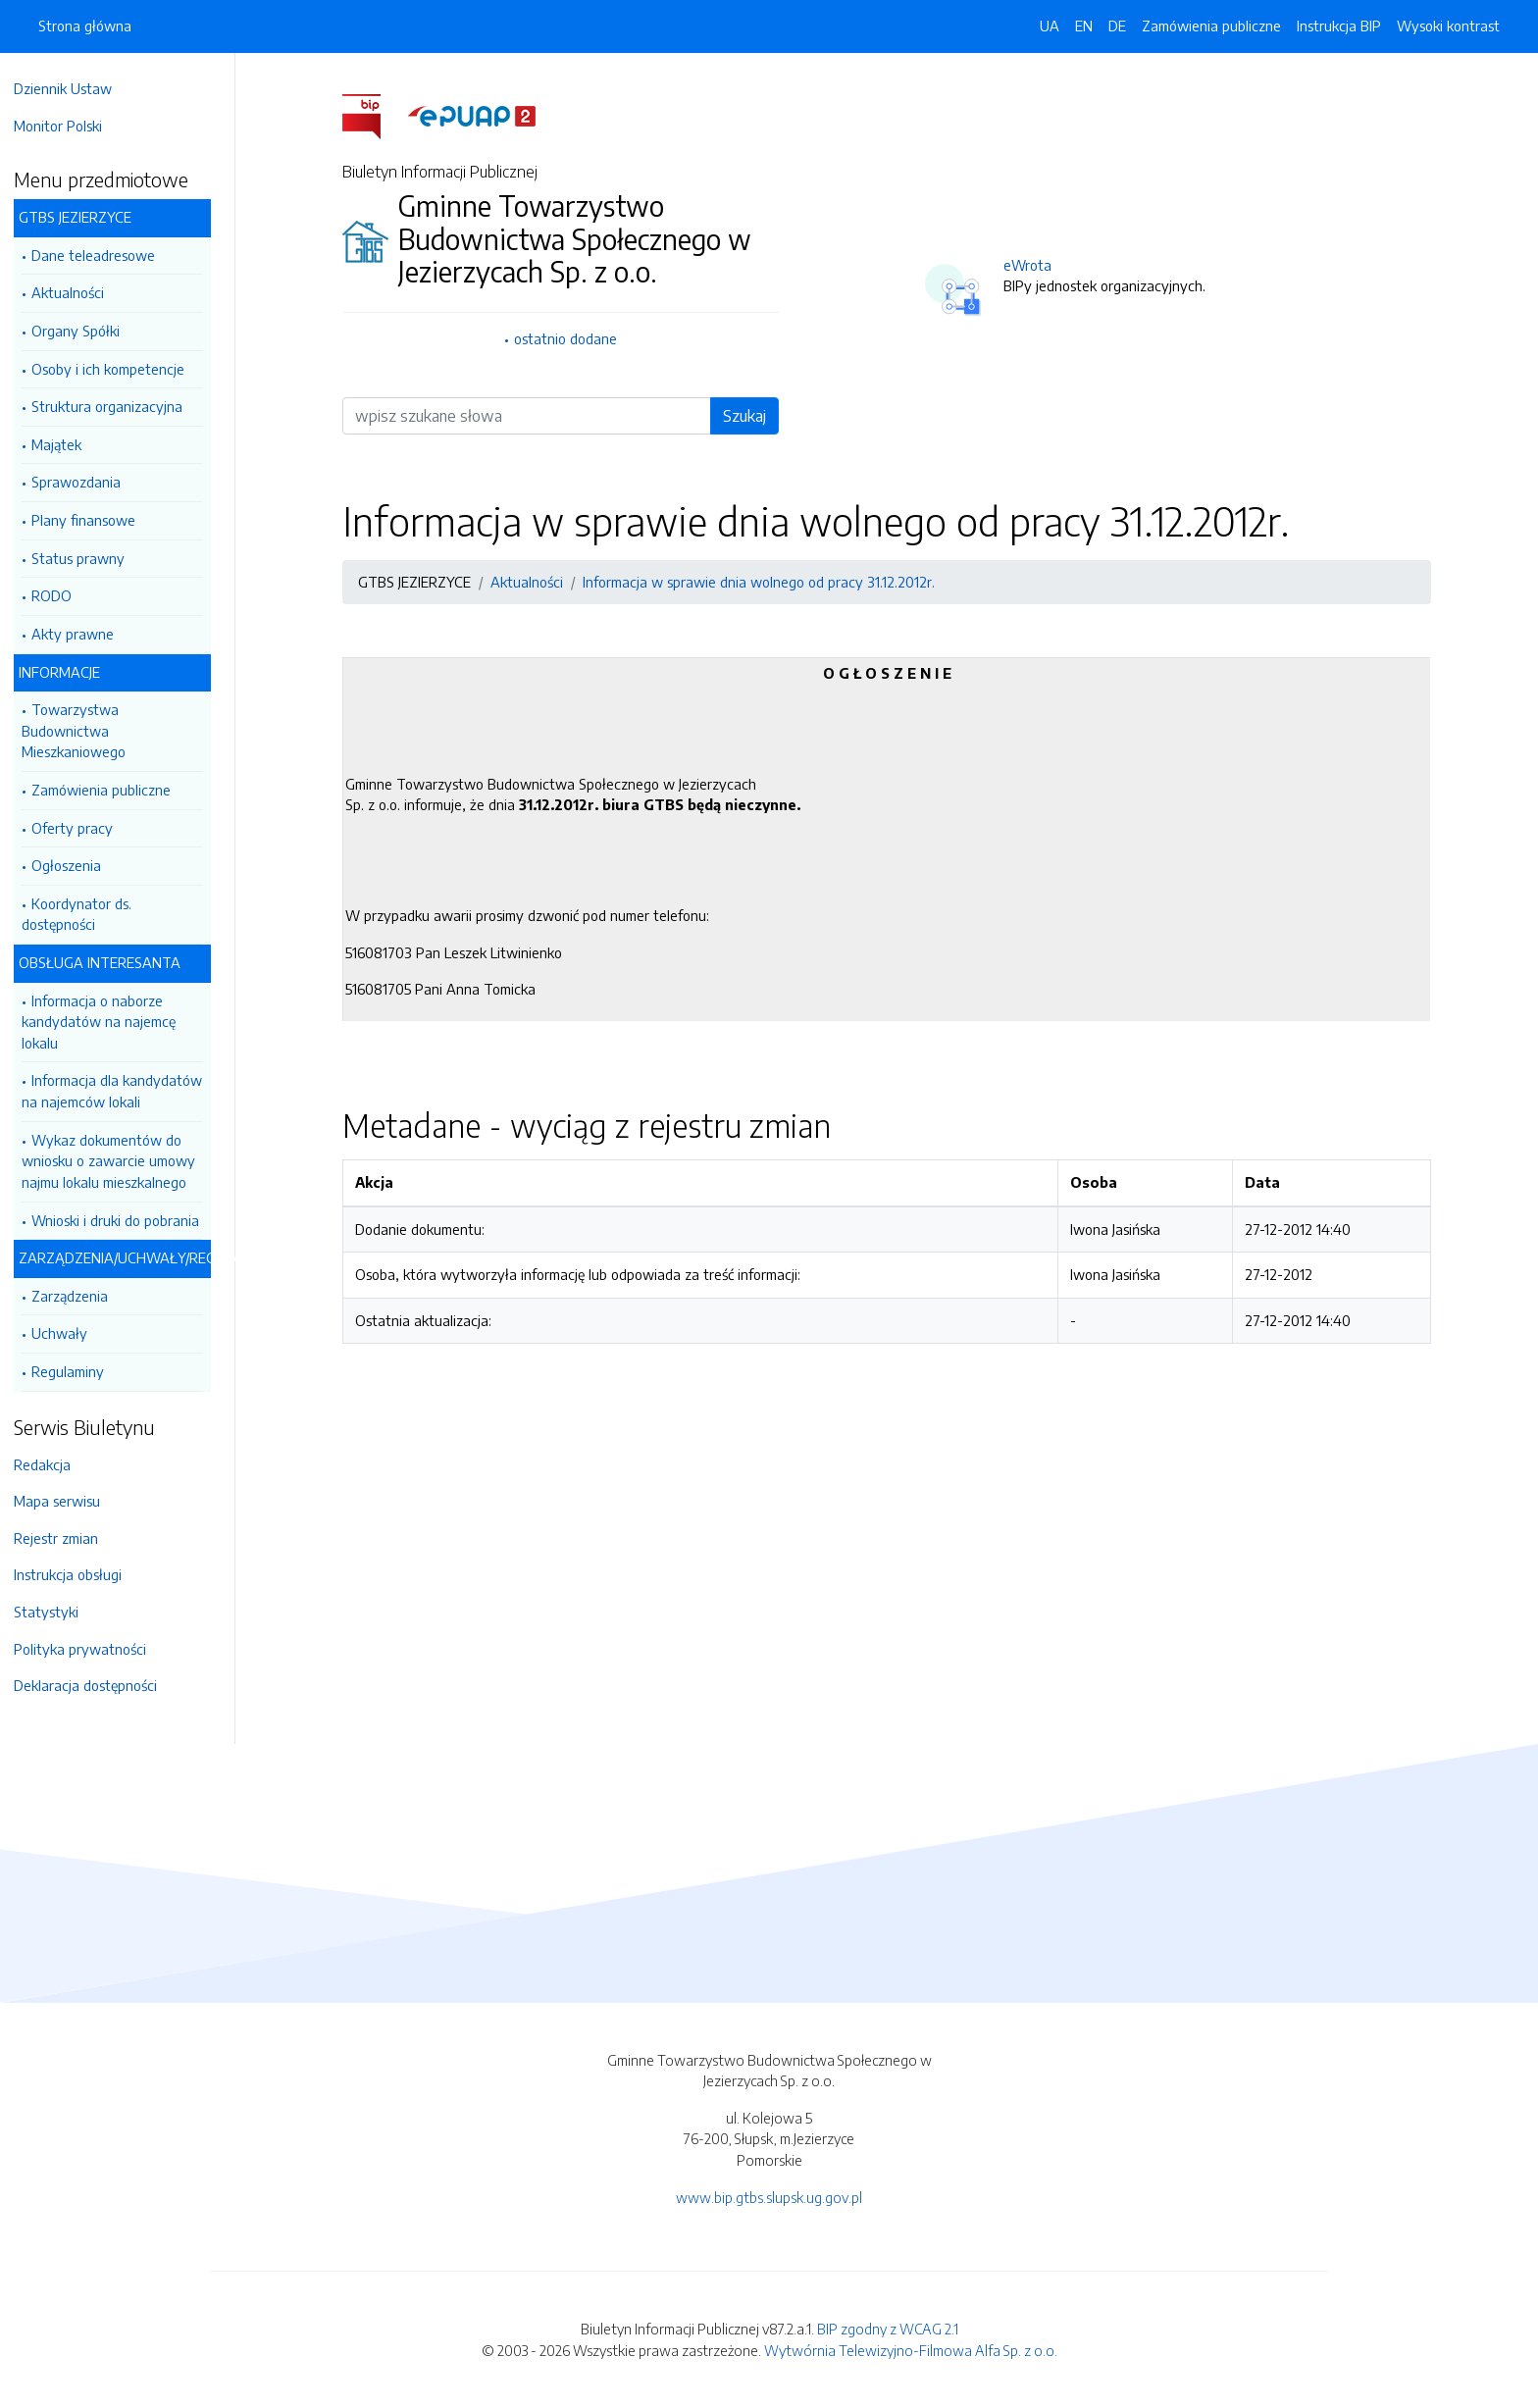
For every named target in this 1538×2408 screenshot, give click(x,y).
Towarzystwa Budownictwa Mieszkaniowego (83, 730)
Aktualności (77, 292)
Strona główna (84, 25)
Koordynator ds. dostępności (86, 914)
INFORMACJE (69, 672)
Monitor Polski (68, 125)
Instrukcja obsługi (77, 1574)
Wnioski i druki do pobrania (125, 1220)
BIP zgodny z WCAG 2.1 (887, 2328)
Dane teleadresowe (103, 255)
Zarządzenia (79, 1296)
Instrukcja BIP (1339, 25)
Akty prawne (82, 633)
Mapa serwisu (67, 1501)
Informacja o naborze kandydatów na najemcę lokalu (108, 1021)
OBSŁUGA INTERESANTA (109, 962)
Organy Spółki (85, 330)
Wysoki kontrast (1448, 25)
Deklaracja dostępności (95, 1685)
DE (1117, 25)
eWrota (1032, 265)
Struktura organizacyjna (116, 406)
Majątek (66, 444)
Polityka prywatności (90, 1649)
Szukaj (749, 416)
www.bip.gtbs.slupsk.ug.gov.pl (769, 2197)
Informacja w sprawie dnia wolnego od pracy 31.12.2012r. (764, 581)
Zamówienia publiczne (110, 789)
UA (1049, 25)
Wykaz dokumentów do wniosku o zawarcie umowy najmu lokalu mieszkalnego (118, 1161)
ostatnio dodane (570, 338)
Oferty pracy (82, 828)
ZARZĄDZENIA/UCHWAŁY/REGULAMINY (124, 1257)
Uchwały (69, 1333)
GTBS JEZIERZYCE (84, 217)
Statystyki (56, 1611)
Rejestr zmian (66, 1538)
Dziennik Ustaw (73, 88)
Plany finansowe (93, 520)
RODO (61, 595)
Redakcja (52, 1464)
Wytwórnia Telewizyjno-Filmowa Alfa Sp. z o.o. (910, 2350)
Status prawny (87, 558)
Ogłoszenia (76, 865)
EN (1084, 25)
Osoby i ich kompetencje (117, 369)
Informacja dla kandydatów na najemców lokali (121, 1090)
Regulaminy (77, 1371)
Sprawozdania (85, 481)
